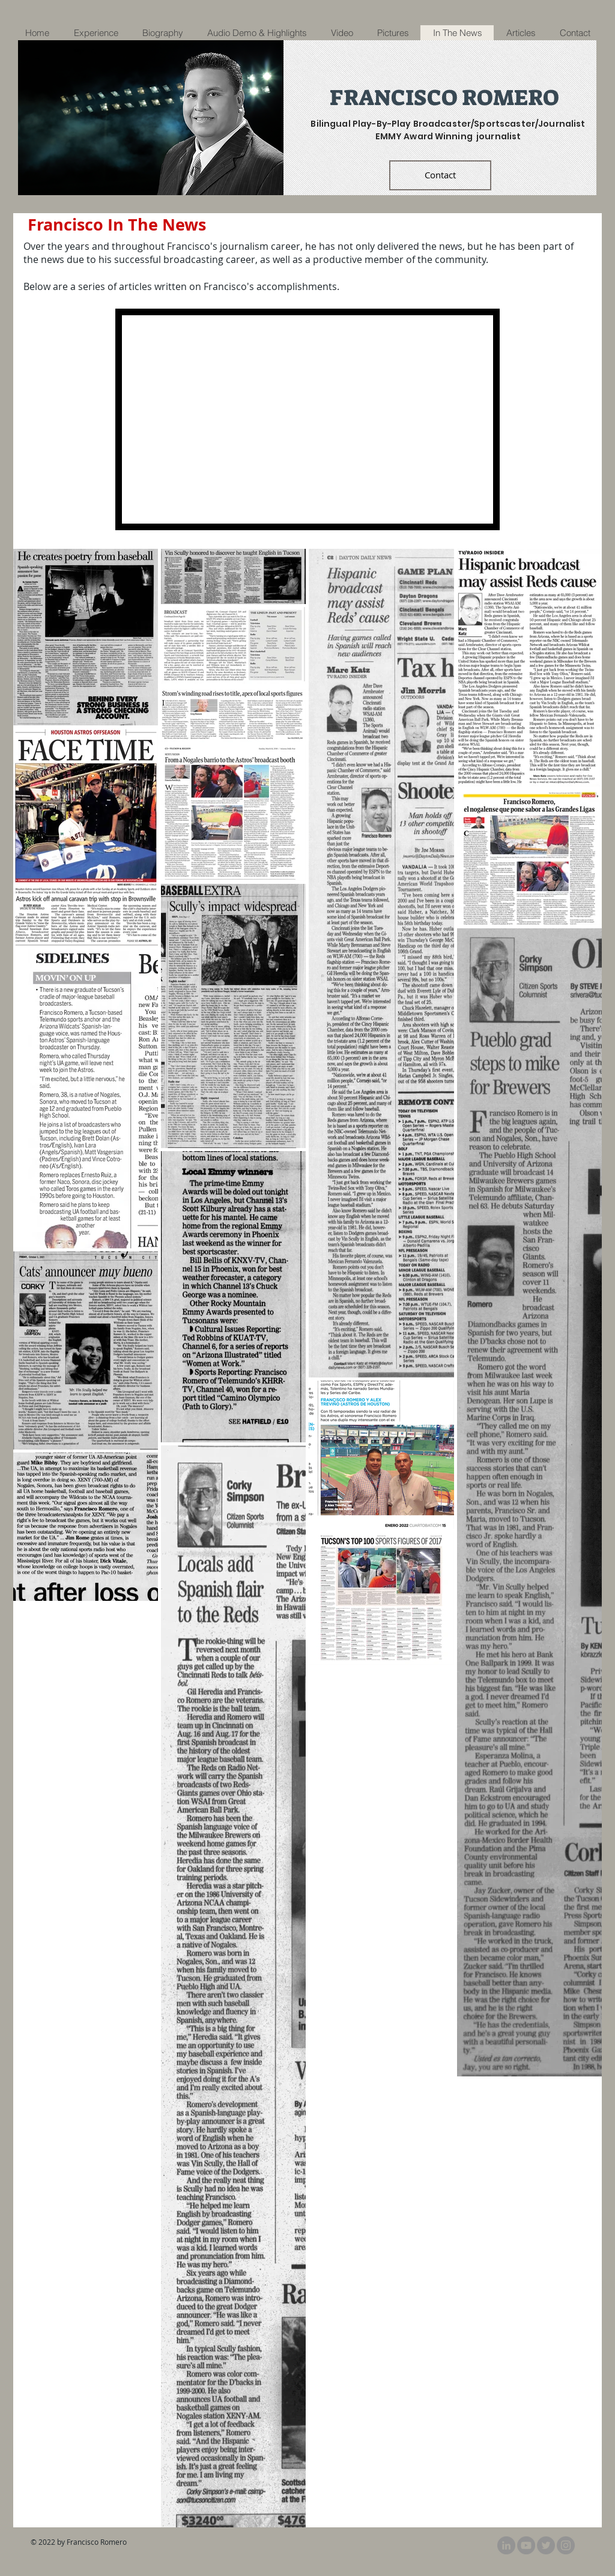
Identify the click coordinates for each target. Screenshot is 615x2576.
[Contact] (440, 175)
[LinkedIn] (506, 2545)
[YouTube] (526, 2545)
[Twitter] (546, 2545)
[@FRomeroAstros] (566, 2545)
